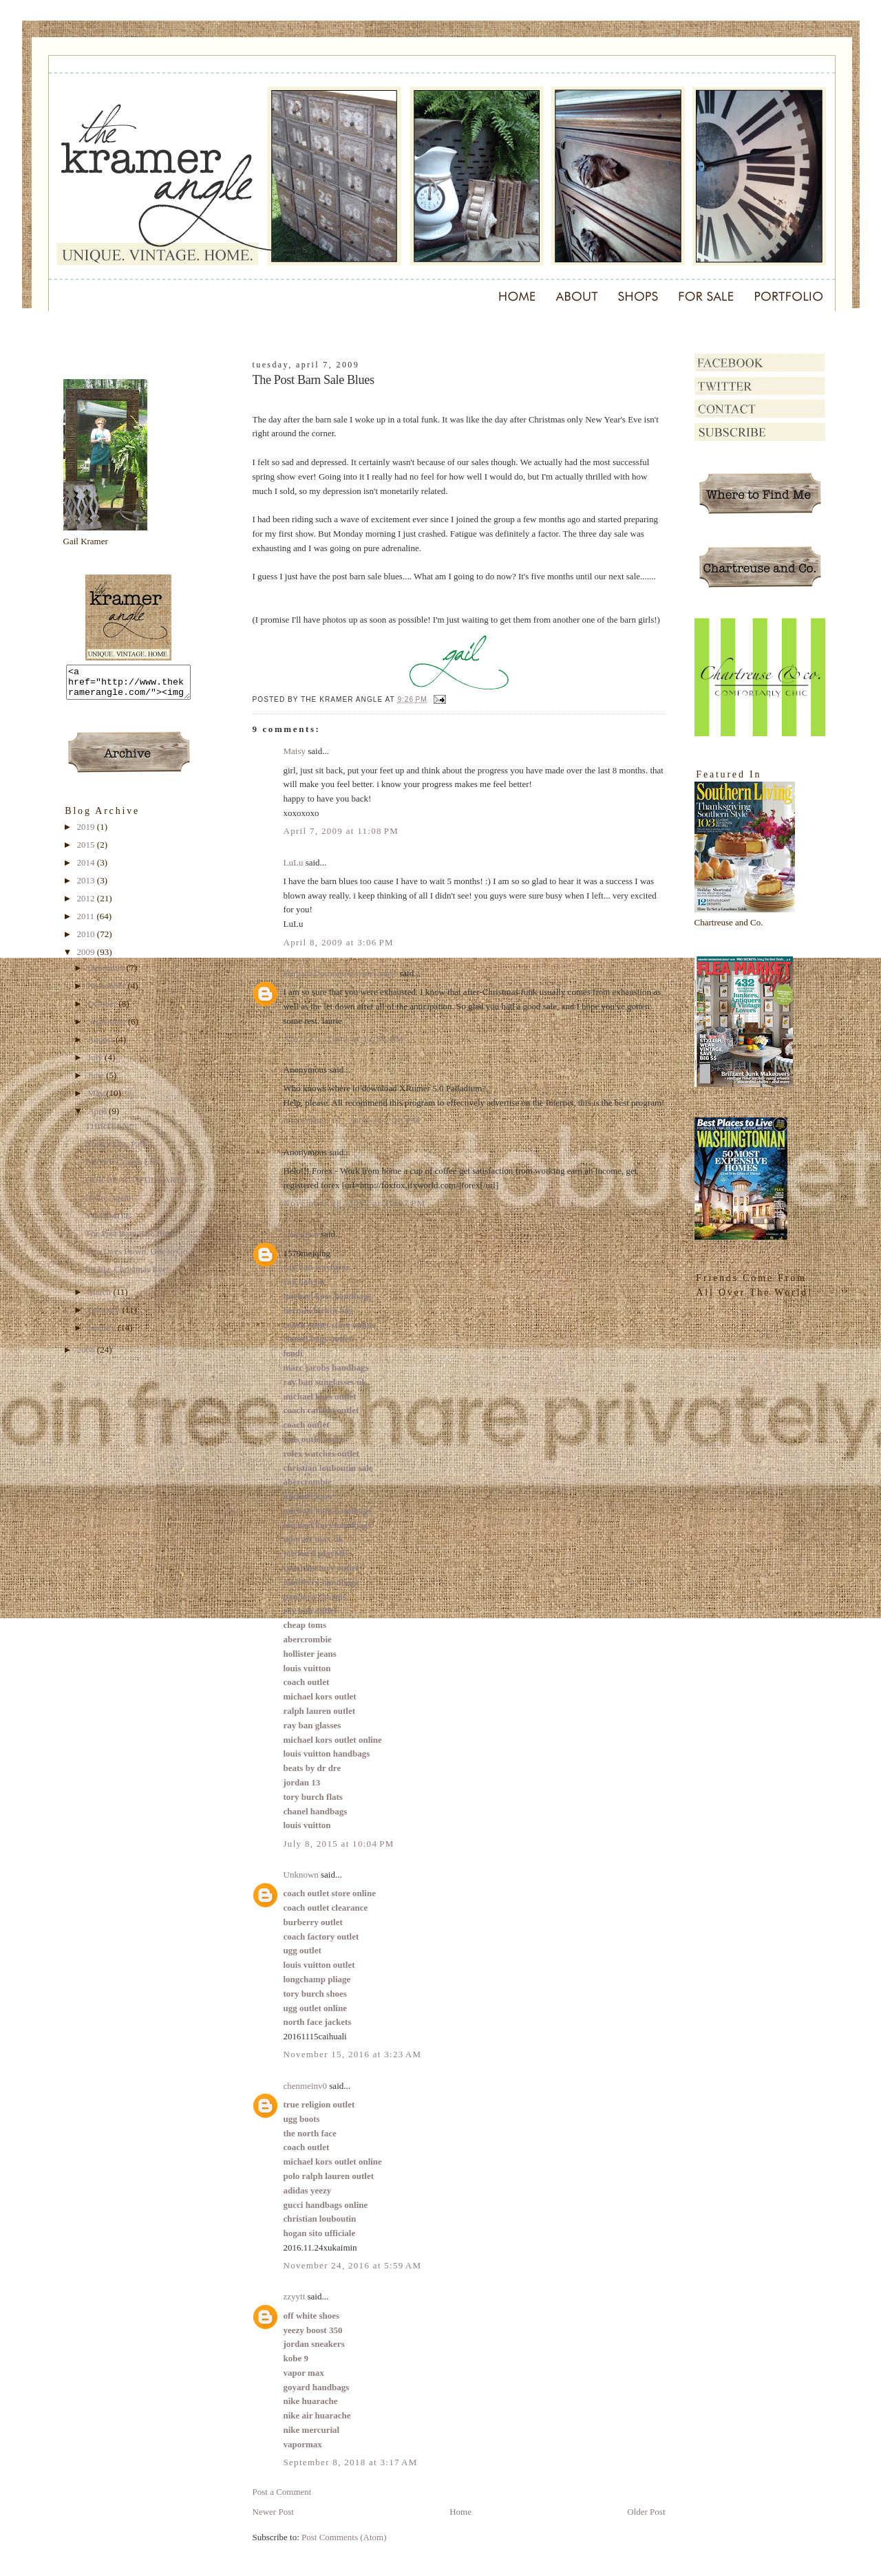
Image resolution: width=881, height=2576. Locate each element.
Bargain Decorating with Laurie (340, 973)
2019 (87, 833)
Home (460, 2512)
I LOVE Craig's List (121, 1168)
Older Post (646, 2512)
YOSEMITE (108, 1221)
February (104, 1316)
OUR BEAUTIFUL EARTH (136, 1186)
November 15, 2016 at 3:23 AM (353, 2054)
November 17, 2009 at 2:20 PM (352, 1120)
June (96, 1081)
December (107, 974)
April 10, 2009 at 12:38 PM (344, 1038)
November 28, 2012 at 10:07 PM (355, 1203)
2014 (87, 868)
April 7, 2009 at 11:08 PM (341, 831)
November (107, 992)
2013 (87, 886)
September (107, 1027)
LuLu (294, 862)
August (101, 1045)
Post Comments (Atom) (344, 2537)
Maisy (295, 751)
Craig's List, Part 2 (118, 1150)
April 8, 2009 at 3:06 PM (339, 942)
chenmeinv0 (306, 2086)
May (96, 1099)
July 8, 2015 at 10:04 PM (339, 1843)
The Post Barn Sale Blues (131, 1239)
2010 (87, 940)
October (102, 1010)
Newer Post (273, 2512)
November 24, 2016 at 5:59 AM (353, 2265)
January (102, 1334)
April (98, 1117)
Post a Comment (282, 2492)
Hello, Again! (109, 1204)
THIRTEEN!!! (111, 1132)
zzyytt (295, 2296)
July (96, 1063)
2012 (87, 904)
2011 (87, 922)
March (100, 1298)
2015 (87, 851)
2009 (87, 958)
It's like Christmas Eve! (127, 1275)
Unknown (301, 1234)
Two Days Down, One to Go (136, 1257)
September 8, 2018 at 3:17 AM (351, 2462)
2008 (87, 1356)
